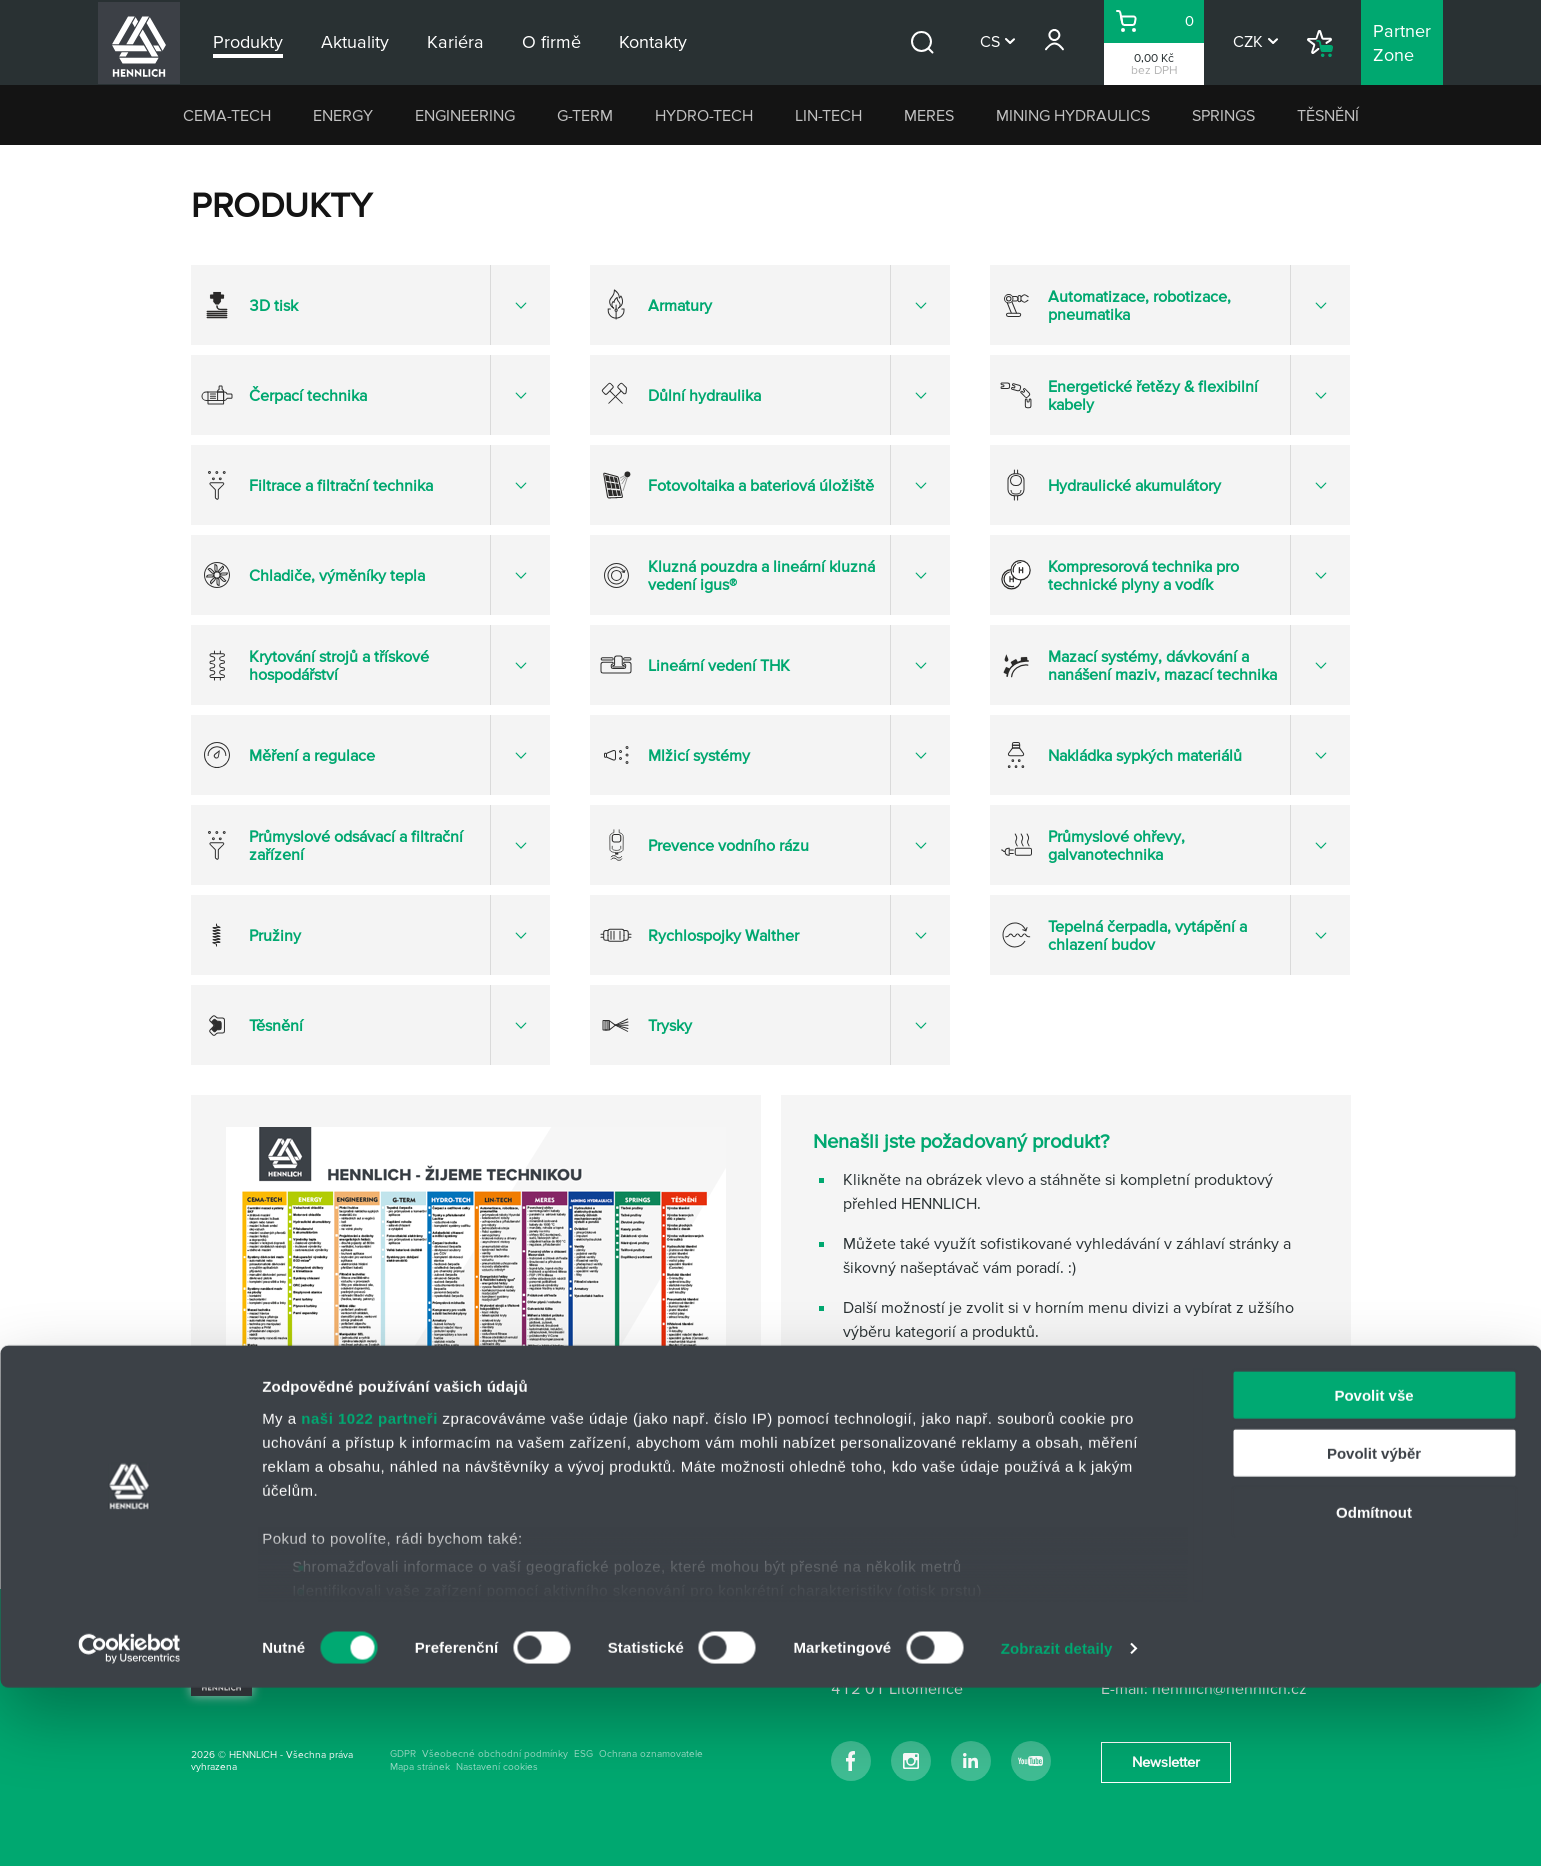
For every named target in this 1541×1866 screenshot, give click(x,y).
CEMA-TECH (227, 115)
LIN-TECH (828, 115)
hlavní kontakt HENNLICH (932, 1409)
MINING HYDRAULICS (1073, 115)
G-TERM (585, 115)
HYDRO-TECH (704, 115)
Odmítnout (1374, 1690)
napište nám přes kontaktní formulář (968, 1489)
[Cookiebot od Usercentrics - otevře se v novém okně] (129, 1827)
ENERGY (343, 115)
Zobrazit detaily (1057, 1826)
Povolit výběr (1374, 1631)
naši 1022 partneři (369, 1596)
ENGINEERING (465, 115)
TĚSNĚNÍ (1328, 115)
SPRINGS (1223, 115)
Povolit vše (1373, 1573)
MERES (929, 115)
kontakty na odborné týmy (934, 1449)
